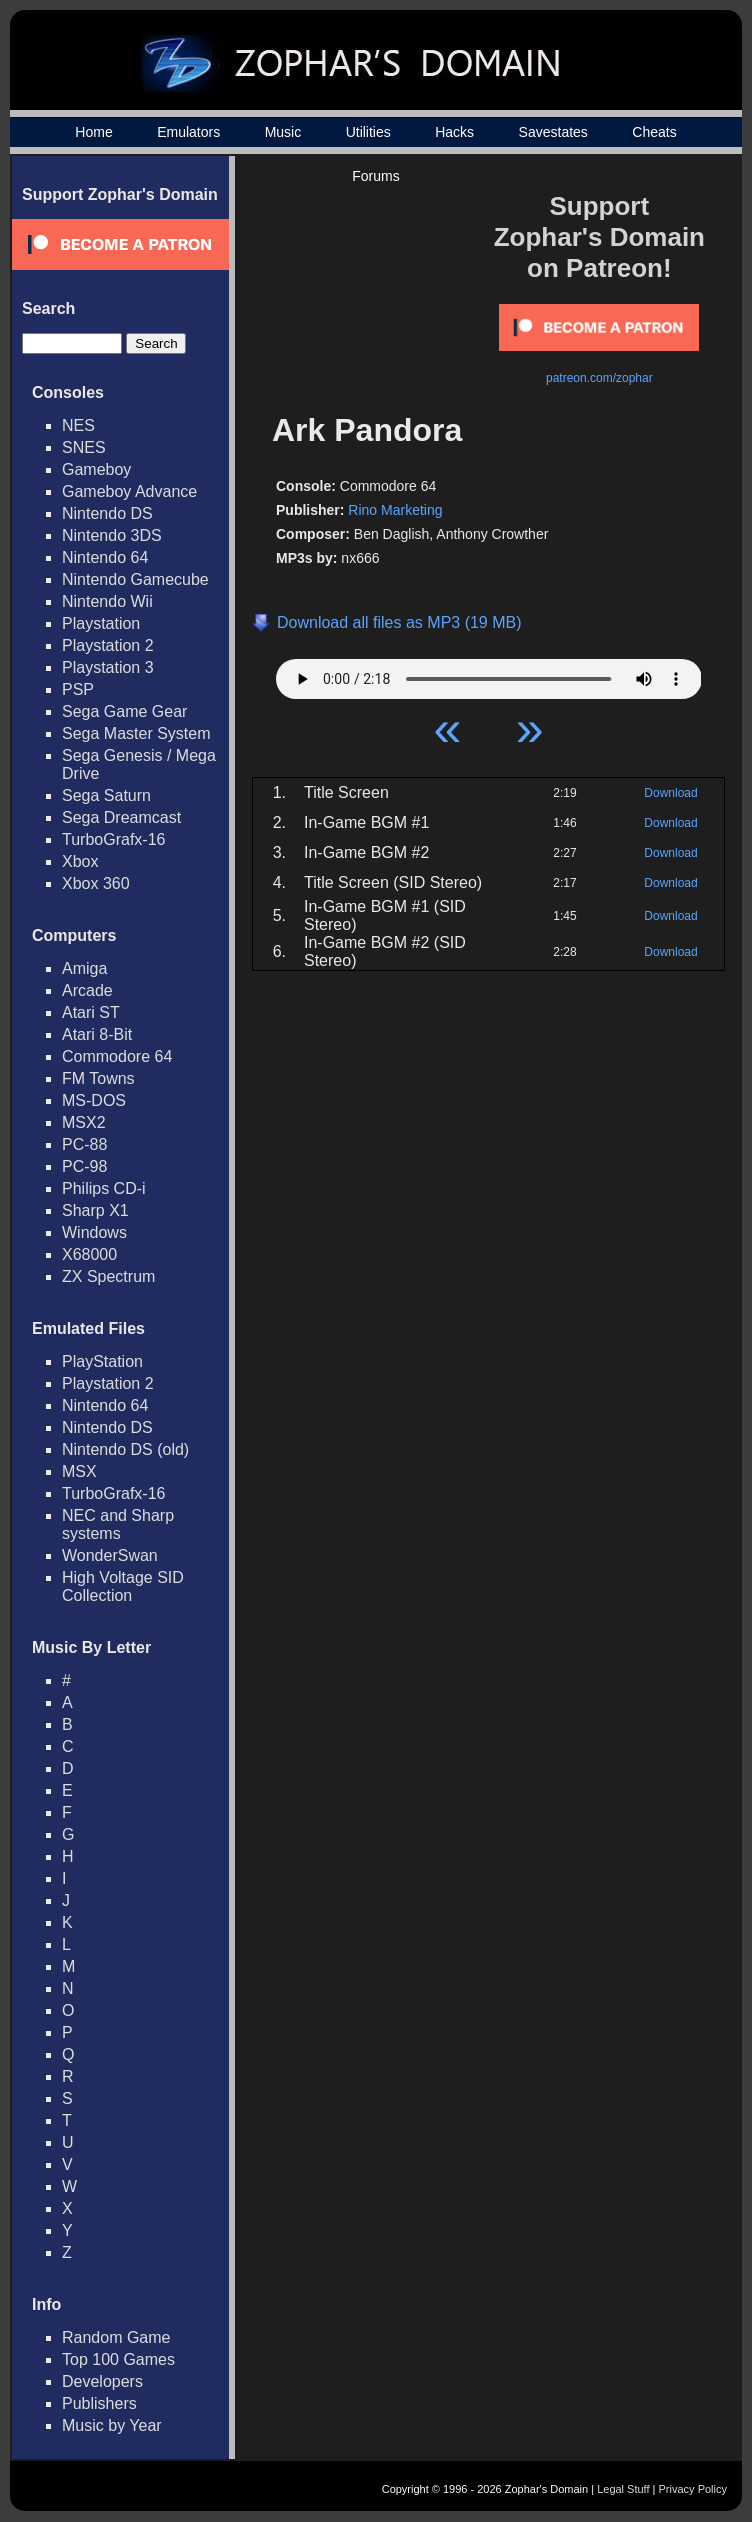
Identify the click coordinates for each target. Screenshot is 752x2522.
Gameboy (96, 469)
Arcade (87, 990)
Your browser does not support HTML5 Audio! (489, 674)
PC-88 (84, 1144)
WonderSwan (110, 1555)
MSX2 (84, 1122)
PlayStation (102, 1361)
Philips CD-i (104, 1188)
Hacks (454, 132)
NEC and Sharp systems (118, 1524)
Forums (375, 176)
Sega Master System (136, 733)
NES (78, 425)
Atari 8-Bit (97, 1034)
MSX (79, 1471)
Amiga (84, 968)
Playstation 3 (108, 667)
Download (670, 793)
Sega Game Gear (124, 711)
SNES (84, 447)
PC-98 (84, 1166)
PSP (78, 689)
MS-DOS (94, 1100)
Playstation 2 (108, 645)
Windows (94, 1232)
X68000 (89, 1254)
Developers (102, 2381)
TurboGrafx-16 (113, 839)
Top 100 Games (118, 2359)
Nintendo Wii (107, 601)
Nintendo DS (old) (125, 1449)
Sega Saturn (106, 795)
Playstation (101, 623)
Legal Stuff (623, 2489)
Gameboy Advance (129, 491)
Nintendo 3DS (112, 535)
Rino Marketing (395, 510)
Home (93, 132)
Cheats (654, 132)
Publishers (99, 2403)
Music (283, 132)
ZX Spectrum (108, 1276)
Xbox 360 (96, 883)
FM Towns (98, 1078)
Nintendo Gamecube (135, 579)
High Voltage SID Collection (123, 1586)
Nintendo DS (107, 513)
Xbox (80, 861)
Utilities (368, 132)
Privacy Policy (693, 2489)
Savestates (553, 132)
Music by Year (112, 2425)
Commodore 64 (117, 1056)
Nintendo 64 (105, 557)
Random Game (116, 2337)
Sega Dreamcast (121, 817)
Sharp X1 (95, 1210)
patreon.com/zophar (599, 378)
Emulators (188, 132)
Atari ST (91, 1012)
